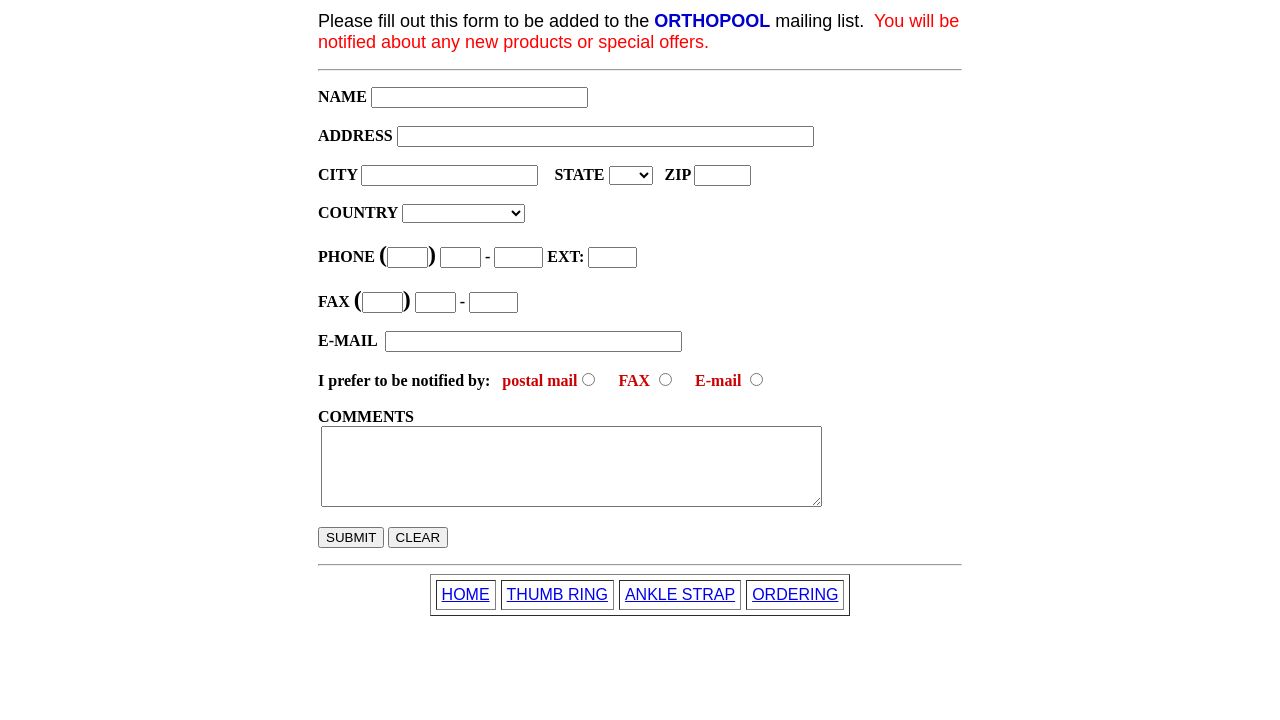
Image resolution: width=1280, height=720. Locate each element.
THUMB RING (557, 609)
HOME (466, 609)
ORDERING (795, 609)
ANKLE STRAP (680, 609)
